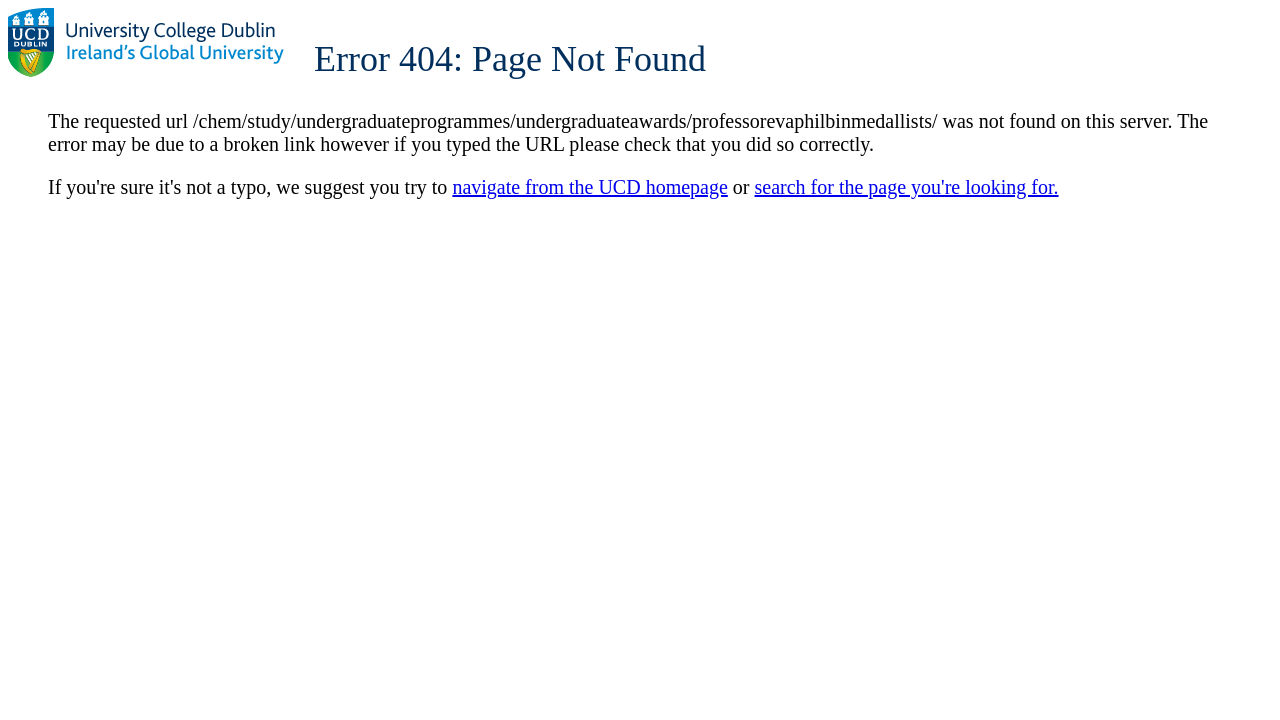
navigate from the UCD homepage (589, 187)
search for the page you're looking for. (907, 187)
